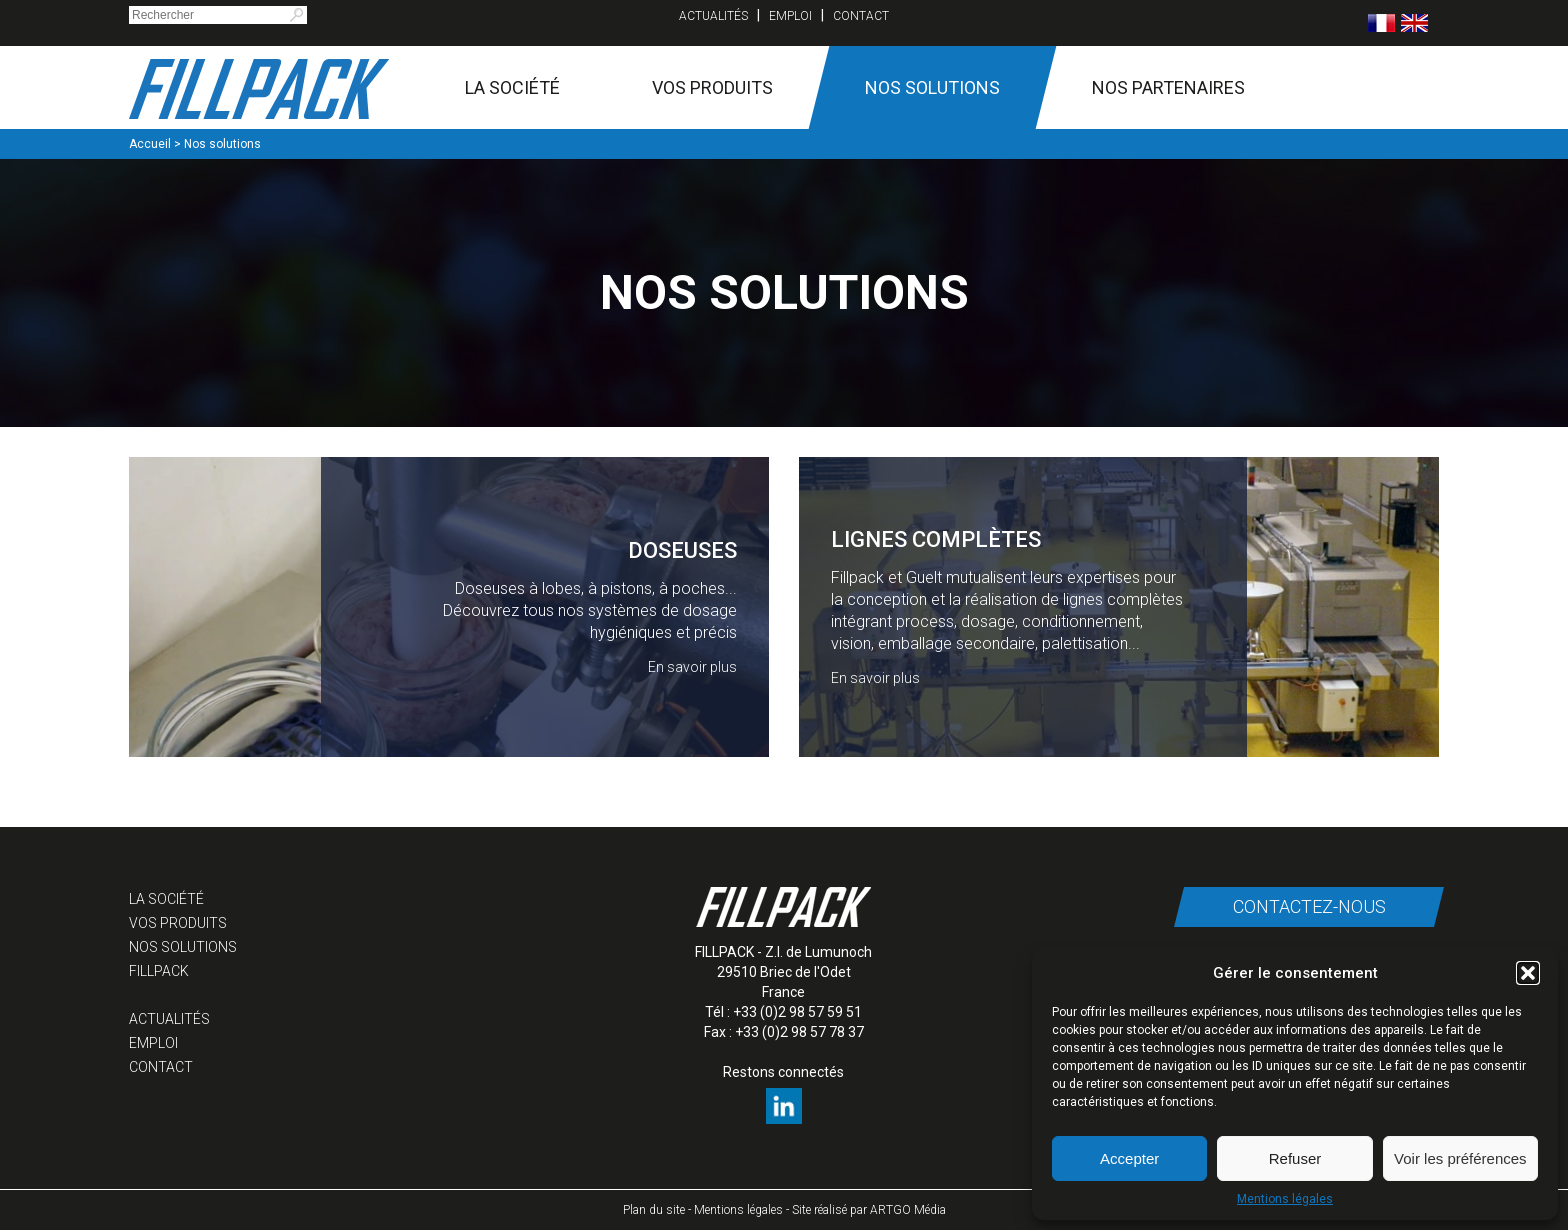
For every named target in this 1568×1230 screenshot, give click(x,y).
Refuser (1295, 1158)
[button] (1528, 973)
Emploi (790, 16)
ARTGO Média (908, 1210)
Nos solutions (932, 87)
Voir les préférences (1460, 1158)
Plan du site (654, 1210)
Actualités (713, 16)
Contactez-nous (1308, 906)
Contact (861, 16)
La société (512, 87)
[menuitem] (1381, 23)
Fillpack (159, 971)
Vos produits (712, 87)
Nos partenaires (1168, 87)
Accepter (1129, 1158)
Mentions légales (1285, 1199)
